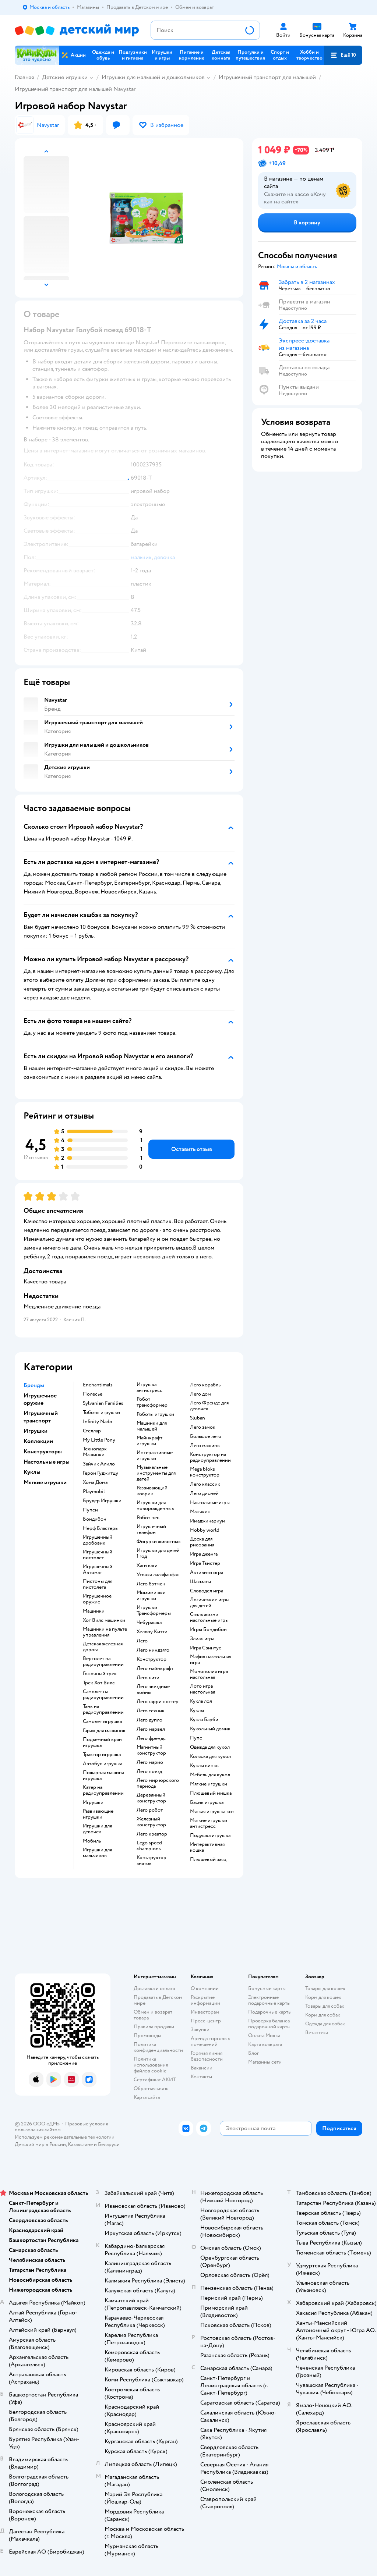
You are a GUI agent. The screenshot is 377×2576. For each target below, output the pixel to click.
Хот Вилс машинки (104, 1620)
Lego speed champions (149, 1846)
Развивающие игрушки (98, 1814)
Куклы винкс (204, 1766)
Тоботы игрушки (101, 1412)
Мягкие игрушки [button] (45, 1482)
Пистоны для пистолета (97, 1584)
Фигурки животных (159, 1542)
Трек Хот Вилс (99, 1683)
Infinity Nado (97, 1422)
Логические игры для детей (209, 1603)
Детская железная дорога (103, 1647)
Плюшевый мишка (211, 1793)
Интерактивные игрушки (155, 1455)
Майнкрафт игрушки (149, 1441)
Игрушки (93, 1802)
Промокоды (147, 2035)
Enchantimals (98, 1385)
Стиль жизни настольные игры (209, 1617)
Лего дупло (149, 1720)
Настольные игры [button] (47, 1461)
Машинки (94, 1611)
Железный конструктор (151, 1822)
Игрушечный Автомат (97, 1569)
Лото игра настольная (202, 1689)
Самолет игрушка (102, 1721)
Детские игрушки (65, 77)
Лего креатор (152, 1834)
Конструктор (151, 1659)
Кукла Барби (204, 1720)
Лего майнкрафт (155, 1668)
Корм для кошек (323, 1997)
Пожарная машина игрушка (103, 1775)
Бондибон (94, 1519)
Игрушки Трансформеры (154, 1610)
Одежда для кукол (210, 1747)
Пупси (90, 1510)
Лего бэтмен (151, 1584)
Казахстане (80, 2144)
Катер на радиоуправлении (103, 1790)
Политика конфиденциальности (158, 2047)
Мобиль (92, 1841)
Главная (24, 77)
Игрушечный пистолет (97, 1555)
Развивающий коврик (152, 1491)
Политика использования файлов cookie (151, 2065)
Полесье (92, 1394)
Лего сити (148, 1678)
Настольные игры (210, 1503)
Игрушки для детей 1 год (158, 1553)
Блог (253, 2053)
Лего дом (200, 1394)
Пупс (196, 1738)
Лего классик (205, 1484)
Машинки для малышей (152, 1426)
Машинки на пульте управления (105, 1632)
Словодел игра (206, 1591)
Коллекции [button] (38, 1441)
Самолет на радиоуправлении (103, 1695)
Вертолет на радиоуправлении (103, 1661)
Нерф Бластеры (101, 1528)
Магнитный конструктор (151, 1750)
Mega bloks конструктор (204, 1472)
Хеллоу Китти (152, 1632)
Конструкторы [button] (43, 1451)
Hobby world (204, 1530)
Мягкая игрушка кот (212, 1812)
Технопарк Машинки (95, 1452)
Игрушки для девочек (97, 1829)
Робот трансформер (152, 1402)
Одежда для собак (325, 2024)
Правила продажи (154, 2027)
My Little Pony (99, 1440)
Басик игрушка (206, 1802)
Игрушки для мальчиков (97, 1853)
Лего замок (202, 1427)
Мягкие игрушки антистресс (208, 1823)
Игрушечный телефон (151, 1529)
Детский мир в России (40, 2144)
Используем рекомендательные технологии (64, 2137)
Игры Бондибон (208, 1629)
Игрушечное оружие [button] (40, 1399)
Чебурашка (149, 1622)
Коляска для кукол (210, 1756)
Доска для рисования (202, 1542)
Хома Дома (95, 1482)
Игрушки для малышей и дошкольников (153, 77)
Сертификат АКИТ (155, 2079)
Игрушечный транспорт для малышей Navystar (75, 89)
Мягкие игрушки (208, 1784)
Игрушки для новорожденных (155, 1505)
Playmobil (94, 1492)
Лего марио (150, 1762)
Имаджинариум (207, 1521)
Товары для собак (324, 2006)
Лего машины (205, 1446)
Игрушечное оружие (97, 1599)
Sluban (197, 1418)
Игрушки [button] (35, 1431)
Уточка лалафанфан (158, 1575)
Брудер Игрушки (102, 1501)
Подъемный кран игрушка (102, 1742)
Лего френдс (151, 1738)
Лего (142, 1641)
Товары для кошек (325, 1988)
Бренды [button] (34, 1385)
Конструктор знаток (151, 1860)
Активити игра (206, 1572)
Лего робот (150, 1810)
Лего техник (151, 1711)
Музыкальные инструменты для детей (156, 1473)
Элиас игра (202, 1639)
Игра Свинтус (205, 1648)
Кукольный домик (210, 1729)
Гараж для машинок (104, 1731)
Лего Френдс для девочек (209, 1406)
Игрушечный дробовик (97, 1540)
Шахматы (200, 1582)
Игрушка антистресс (149, 1387)
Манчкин (200, 1512)
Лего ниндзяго (153, 1650)
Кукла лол (201, 1701)
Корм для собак (322, 2015)
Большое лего (205, 1436)
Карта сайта (147, 2097)
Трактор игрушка (102, 1755)
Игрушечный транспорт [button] (41, 1417)
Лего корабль (205, 1385)
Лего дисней (204, 1493)
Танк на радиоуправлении (103, 1709)
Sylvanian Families (103, 1403)
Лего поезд (149, 1771)
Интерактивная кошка (207, 1847)
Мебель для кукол (210, 1775)
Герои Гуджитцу (100, 1473)
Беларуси (109, 2144)
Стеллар (92, 1431)
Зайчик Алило (99, 1464)
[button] (343, 55)
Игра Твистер (205, 1563)
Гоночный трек (100, 1674)
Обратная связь (151, 2088)
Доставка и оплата (154, 1988)
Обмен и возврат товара (153, 2015)
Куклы (197, 1710)
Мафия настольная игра (210, 1660)
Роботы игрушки (155, 1414)
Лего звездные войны (153, 1689)
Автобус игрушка (102, 1764)
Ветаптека (316, 2032)
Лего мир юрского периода (158, 1783)
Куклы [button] (32, 1472)
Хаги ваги (147, 1565)
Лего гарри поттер (158, 1702)
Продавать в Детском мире (158, 2000)
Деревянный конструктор (151, 1798)
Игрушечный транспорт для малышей (267, 77)
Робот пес (148, 1518)
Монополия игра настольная (209, 1674)
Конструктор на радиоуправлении (210, 1457)
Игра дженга (204, 1554)
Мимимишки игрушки (151, 1596)
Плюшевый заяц (208, 1859)
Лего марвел (151, 1729)
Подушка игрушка (210, 1835)
